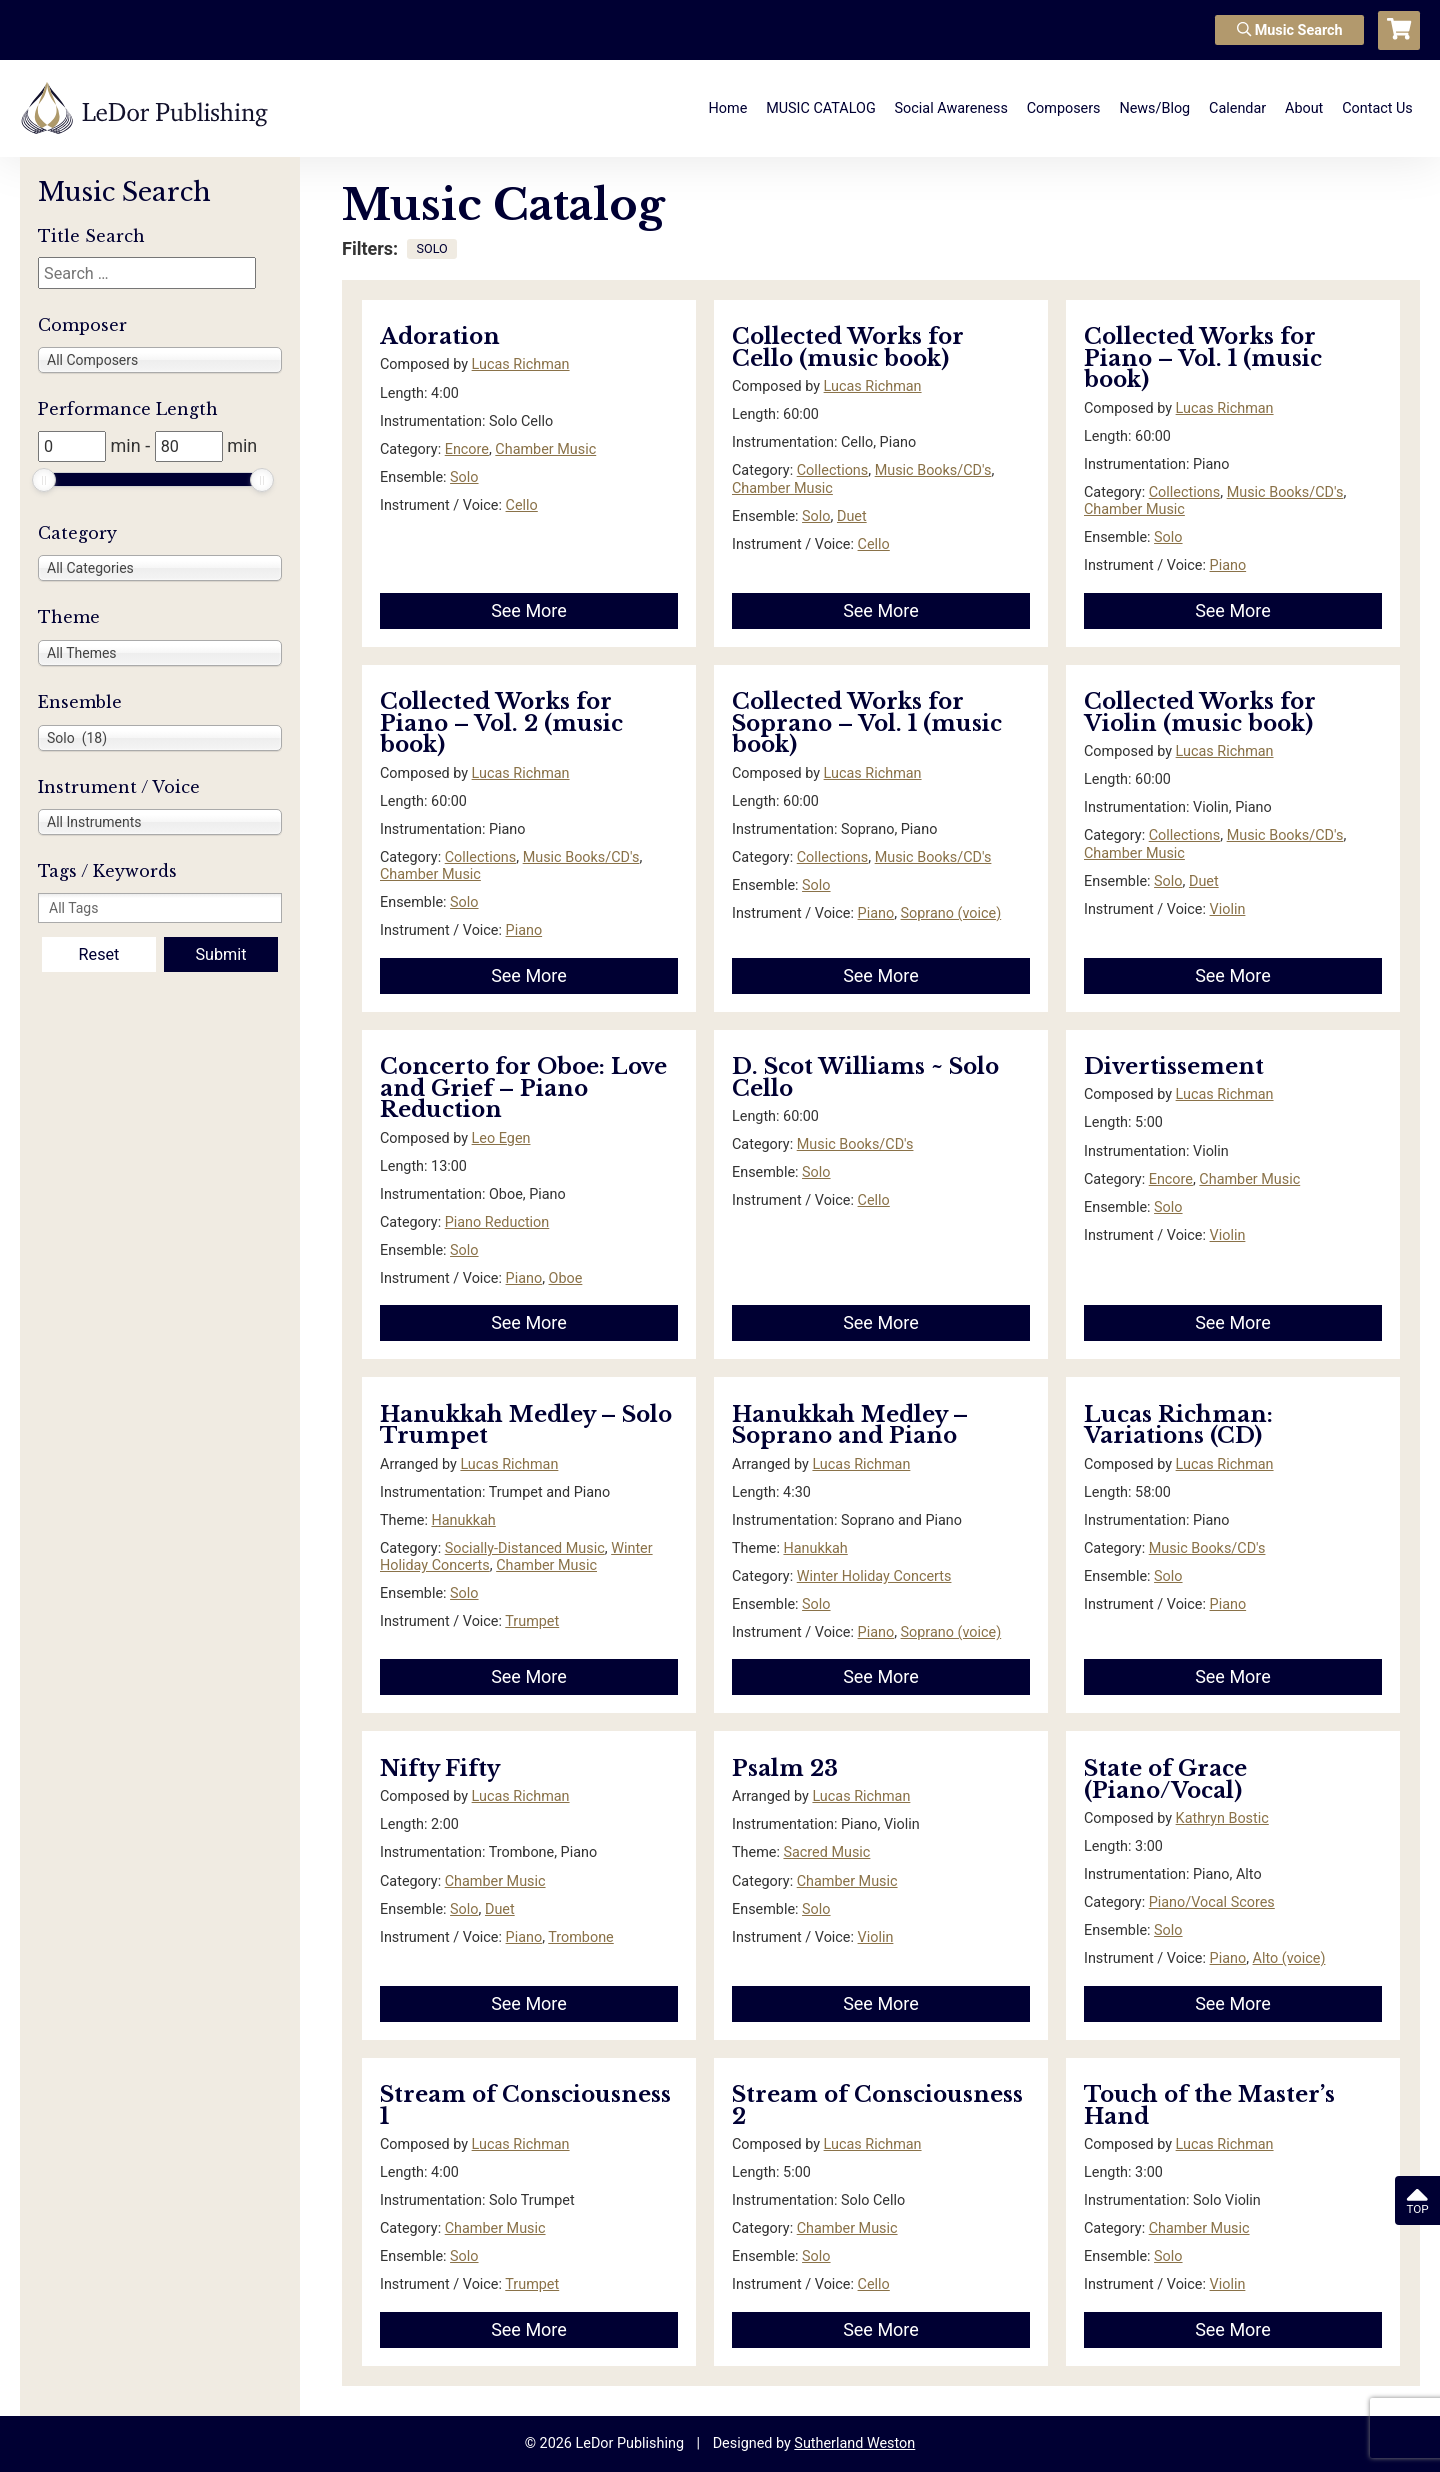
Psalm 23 (785, 1768)
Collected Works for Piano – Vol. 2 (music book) (501, 723)
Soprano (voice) (951, 913)
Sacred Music (826, 1852)
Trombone (581, 1937)
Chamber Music (545, 449)
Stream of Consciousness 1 (525, 2105)
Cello (522, 505)
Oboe (566, 1278)
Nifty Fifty (440, 1768)
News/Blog (1154, 108)
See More (529, 610)
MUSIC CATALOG (821, 108)
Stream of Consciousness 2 (877, 2105)
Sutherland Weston (854, 2443)
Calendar (1237, 108)
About (1304, 108)
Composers (1064, 108)
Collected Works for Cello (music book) (848, 347)
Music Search (1290, 30)
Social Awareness (951, 108)
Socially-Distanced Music (525, 1548)
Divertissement (1174, 1066)
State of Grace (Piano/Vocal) (1165, 1779)
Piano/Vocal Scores (1212, 1902)
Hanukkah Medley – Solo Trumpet (526, 1425)
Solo (464, 477)
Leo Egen (501, 1138)
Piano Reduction (497, 1222)
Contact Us (1377, 108)
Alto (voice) (1289, 1958)
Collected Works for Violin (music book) (1200, 712)
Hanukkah (463, 1520)
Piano (1228, 565)
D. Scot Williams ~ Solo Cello (865, 1077)
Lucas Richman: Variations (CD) (1178, 1425)
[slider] (44, 480)
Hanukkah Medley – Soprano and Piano (850, 1425)
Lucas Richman (521, 364)
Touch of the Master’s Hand (1209, 2105)
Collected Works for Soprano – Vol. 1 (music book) (867, 723)
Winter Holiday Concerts (874, 1576)
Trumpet (532, 1621)
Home (728, 108)
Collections (833, 470)
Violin (1228, 909)
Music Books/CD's (933, 470)
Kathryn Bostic (1222, 1818)
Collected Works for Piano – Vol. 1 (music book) (1203, 358)
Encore (467, 449)
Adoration (440, 336)
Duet (852, 516)
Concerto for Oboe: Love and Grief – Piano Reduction (523, 1088)
